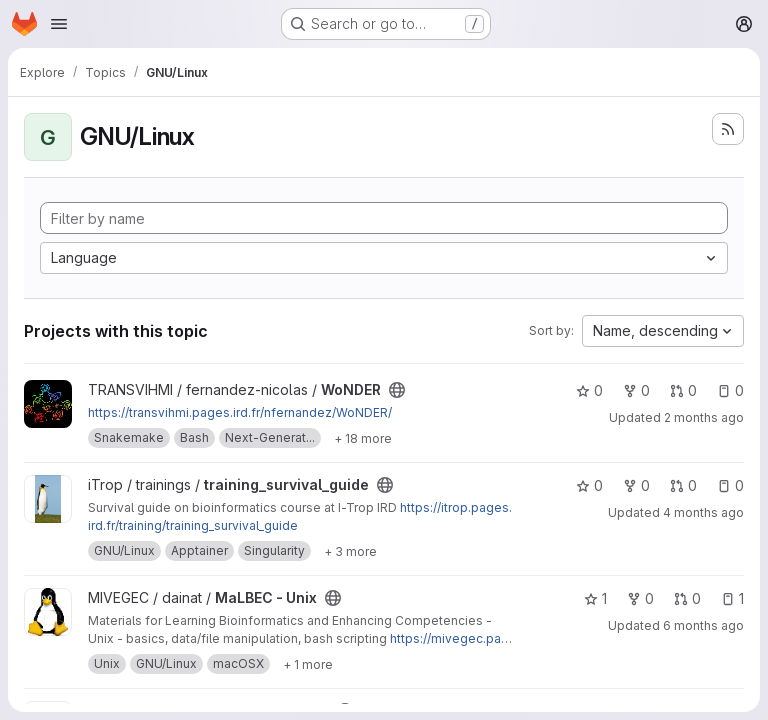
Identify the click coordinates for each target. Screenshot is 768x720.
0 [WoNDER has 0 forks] (636, 390)
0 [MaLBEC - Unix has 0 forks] (640, 598)
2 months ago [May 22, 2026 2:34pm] (704, 417)
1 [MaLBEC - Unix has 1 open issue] (732, 598)
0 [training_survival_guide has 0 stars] (589, 485)
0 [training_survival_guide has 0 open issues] (730, 485)
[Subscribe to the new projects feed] (728, 129)
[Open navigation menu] (59, 24)
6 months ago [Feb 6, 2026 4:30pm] (703, 625)
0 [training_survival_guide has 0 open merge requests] (683, 485)
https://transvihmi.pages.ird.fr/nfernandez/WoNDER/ (240, 412)
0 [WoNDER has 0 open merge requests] (683, 390)
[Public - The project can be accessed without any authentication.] (397, 390)
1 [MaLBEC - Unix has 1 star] (595, 598)
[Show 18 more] (363, 438)
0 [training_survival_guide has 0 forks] (636, 485)
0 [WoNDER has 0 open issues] (730, 390)
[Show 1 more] (308, 664)
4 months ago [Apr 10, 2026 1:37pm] (703, 512)
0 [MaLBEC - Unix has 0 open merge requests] (687, 598)
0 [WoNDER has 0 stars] (589, 390)
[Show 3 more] (350, 551)
